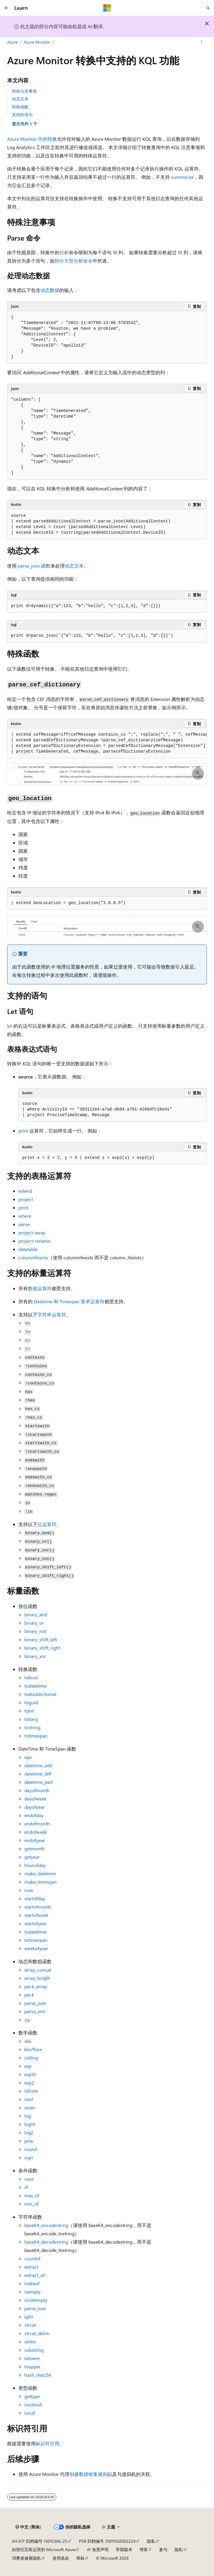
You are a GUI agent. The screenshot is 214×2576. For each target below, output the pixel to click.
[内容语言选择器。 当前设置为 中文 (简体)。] (28, 2527)
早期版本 (124, 2549)
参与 (163, 2549)
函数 (34, 566)
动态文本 (20, 99)
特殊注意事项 (24, 91)
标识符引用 (47, 2443)
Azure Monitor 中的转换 (32, 139)
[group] (107, 743)
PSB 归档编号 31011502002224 (107, 2541)
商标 (80, 2558)
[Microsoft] (107, 8)
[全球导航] (6, 8)
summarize (182, 177)
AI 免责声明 (98, 2549)
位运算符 (46, 1524)
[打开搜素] (208, 8)
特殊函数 (20, 107)
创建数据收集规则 (88, 2474)
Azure (12, 42)
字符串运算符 (51, 1314)
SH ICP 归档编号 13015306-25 (39, 2541)
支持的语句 (22, 114)
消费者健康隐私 (26, 2558)
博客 (144, 2549)
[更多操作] (201, 42)
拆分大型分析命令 (74, 261)
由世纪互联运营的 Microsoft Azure (43, 2549)
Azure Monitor (37, 42)
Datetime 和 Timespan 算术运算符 (69, 1301)
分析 (64, 252)
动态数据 (49, 290)
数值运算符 (40, 1288)
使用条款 (61, 2558)
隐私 (151, 2541)
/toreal (40, 1694)
